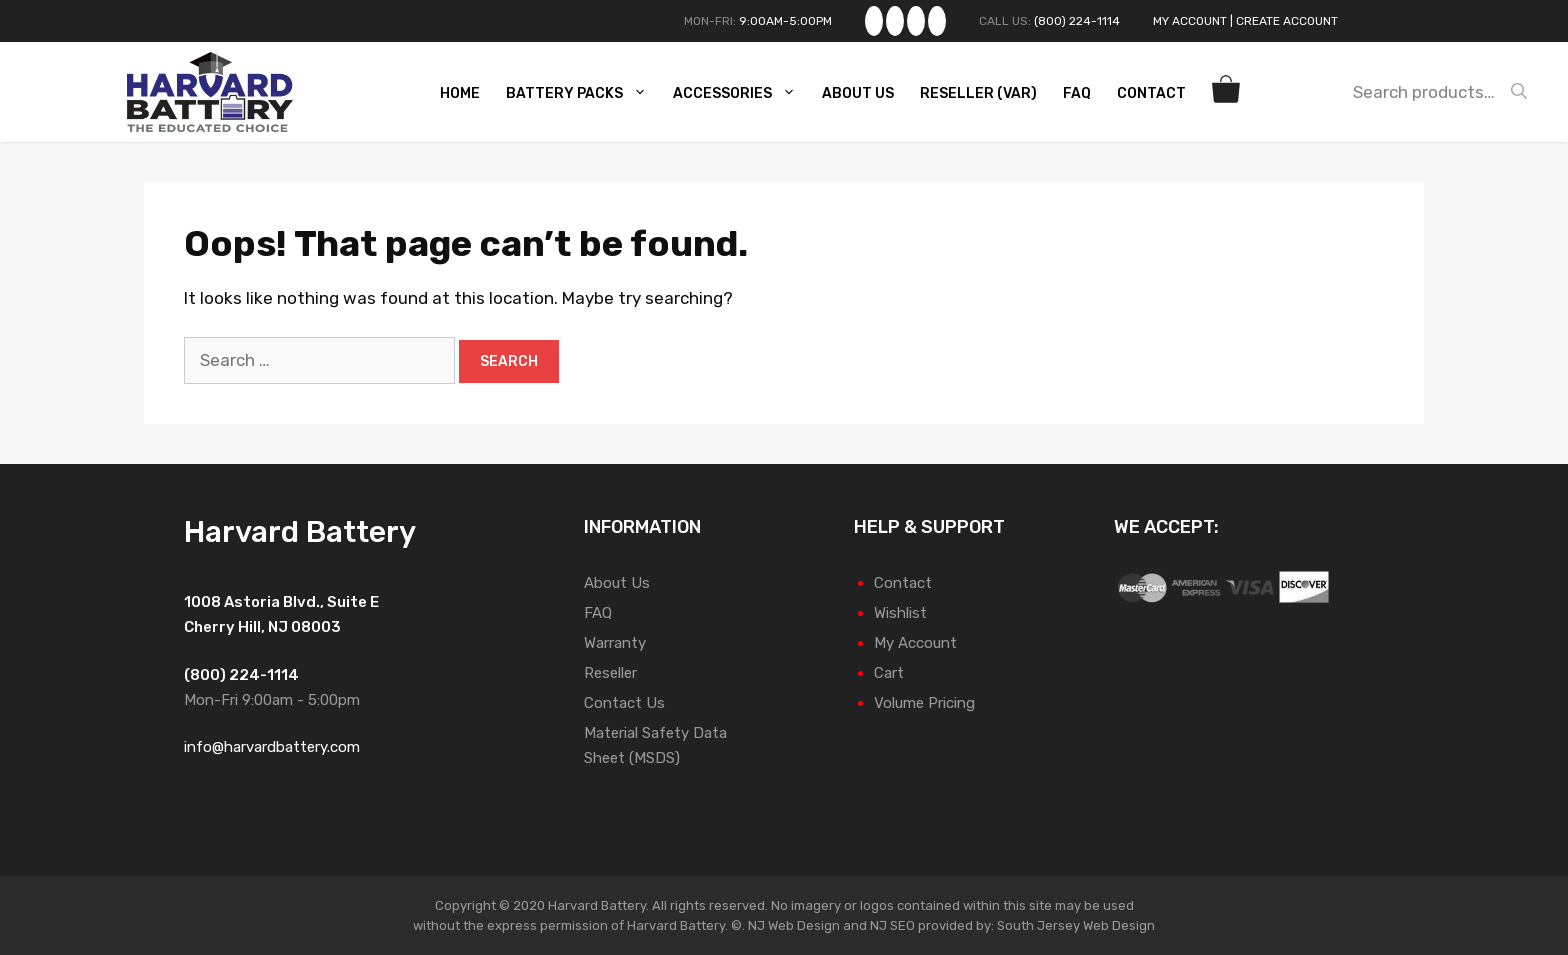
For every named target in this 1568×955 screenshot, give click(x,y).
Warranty (615, 643)
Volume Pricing (924, 703)
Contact (1151, 93)
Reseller (610, 673)
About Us (858, 93)
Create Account (1287, 21)
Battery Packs (584, 94)
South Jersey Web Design (1076, 925)
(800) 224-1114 (1077, 21)
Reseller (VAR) (978, 93)
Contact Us (624, 703)
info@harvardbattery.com (272, 747)
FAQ (1077, 93)
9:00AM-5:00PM (785, 21)
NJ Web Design (792, 925)
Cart (889, 673)
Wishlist (900, 613)
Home (460, 93)
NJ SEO (892, 925)
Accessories (742, 94)
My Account (1190, 21)
